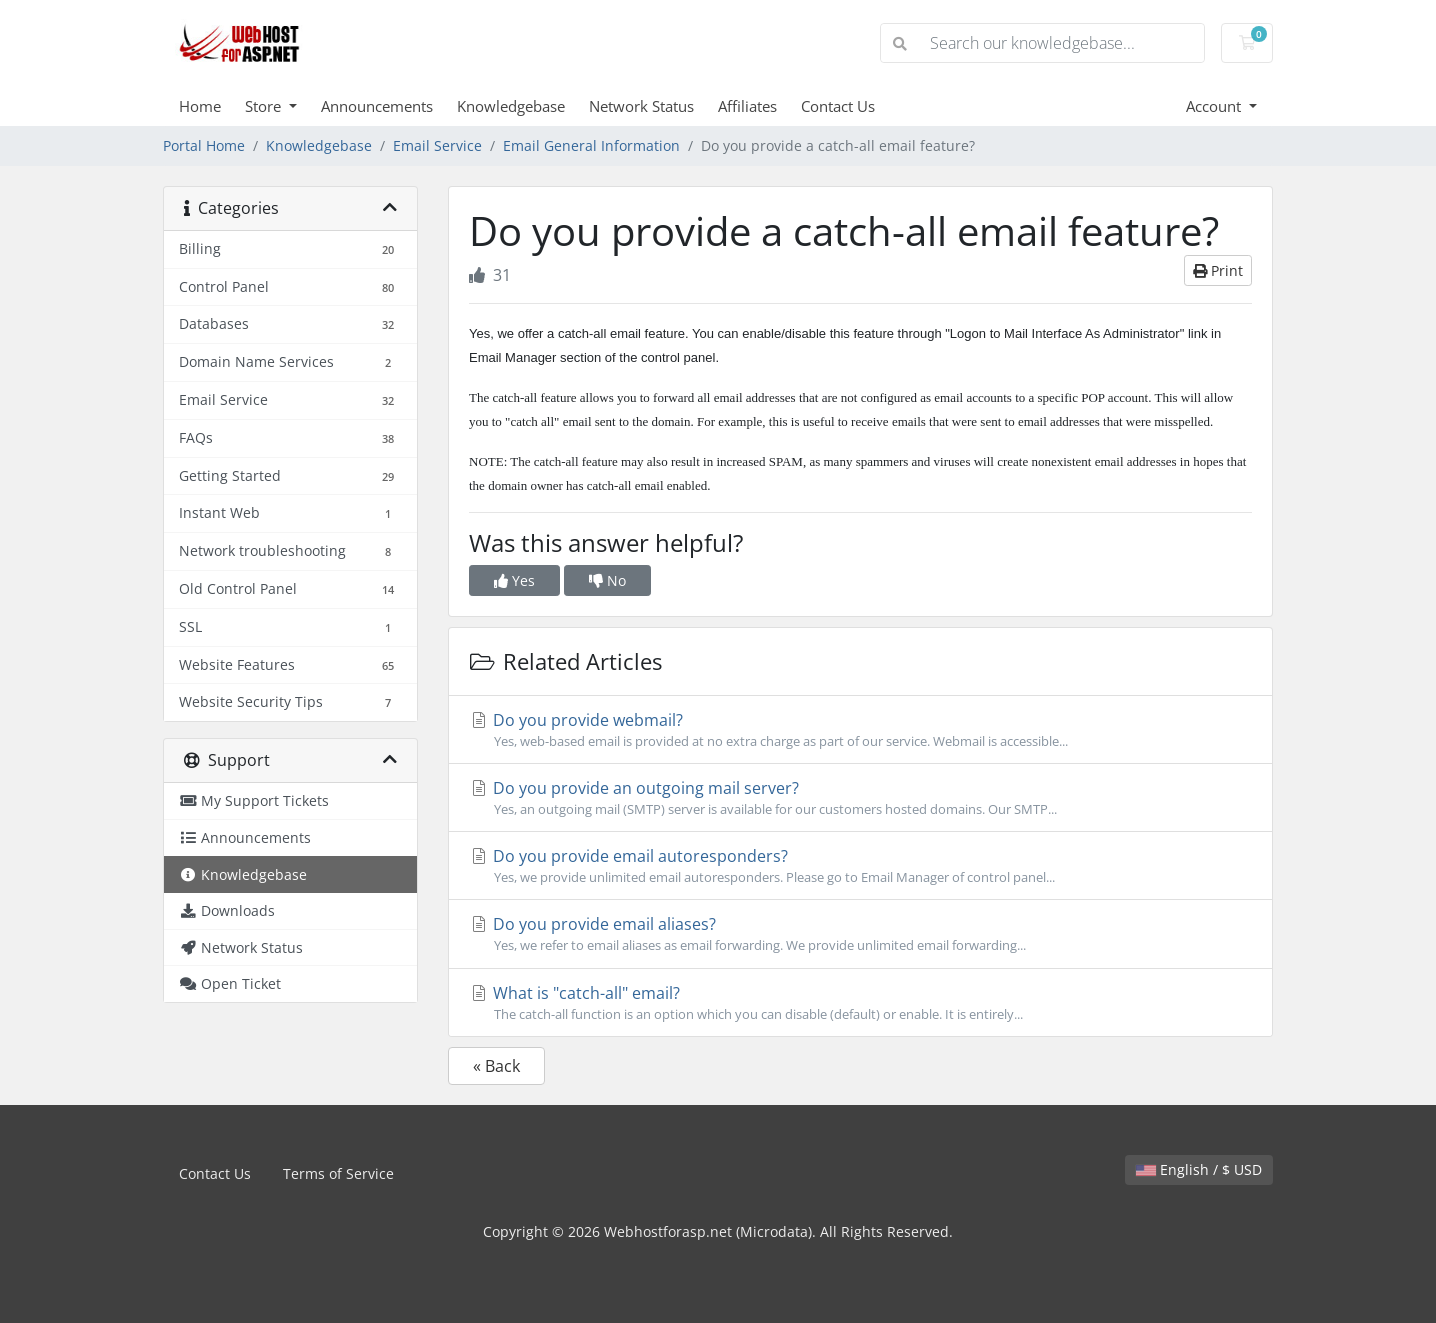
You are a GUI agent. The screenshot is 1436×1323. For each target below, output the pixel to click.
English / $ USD (1199, 1169)
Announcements (377, 106)
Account (1215, 106)
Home (200, 106)
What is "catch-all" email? (860, 1003)
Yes (514, 580)
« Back (496, 1066)
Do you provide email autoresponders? (860, 866)
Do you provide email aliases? (860, 934)
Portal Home (204, 145)
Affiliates (747, 106)
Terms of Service (338, 1173)
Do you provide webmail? (860, 730)
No (607, 580)
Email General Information (591, 145)
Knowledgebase (511, 106)
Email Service (437, 145)
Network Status (641, 106)
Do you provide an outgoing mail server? (860, 798)
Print (1218, 270)
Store (265, 106)
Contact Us (838, 106)
